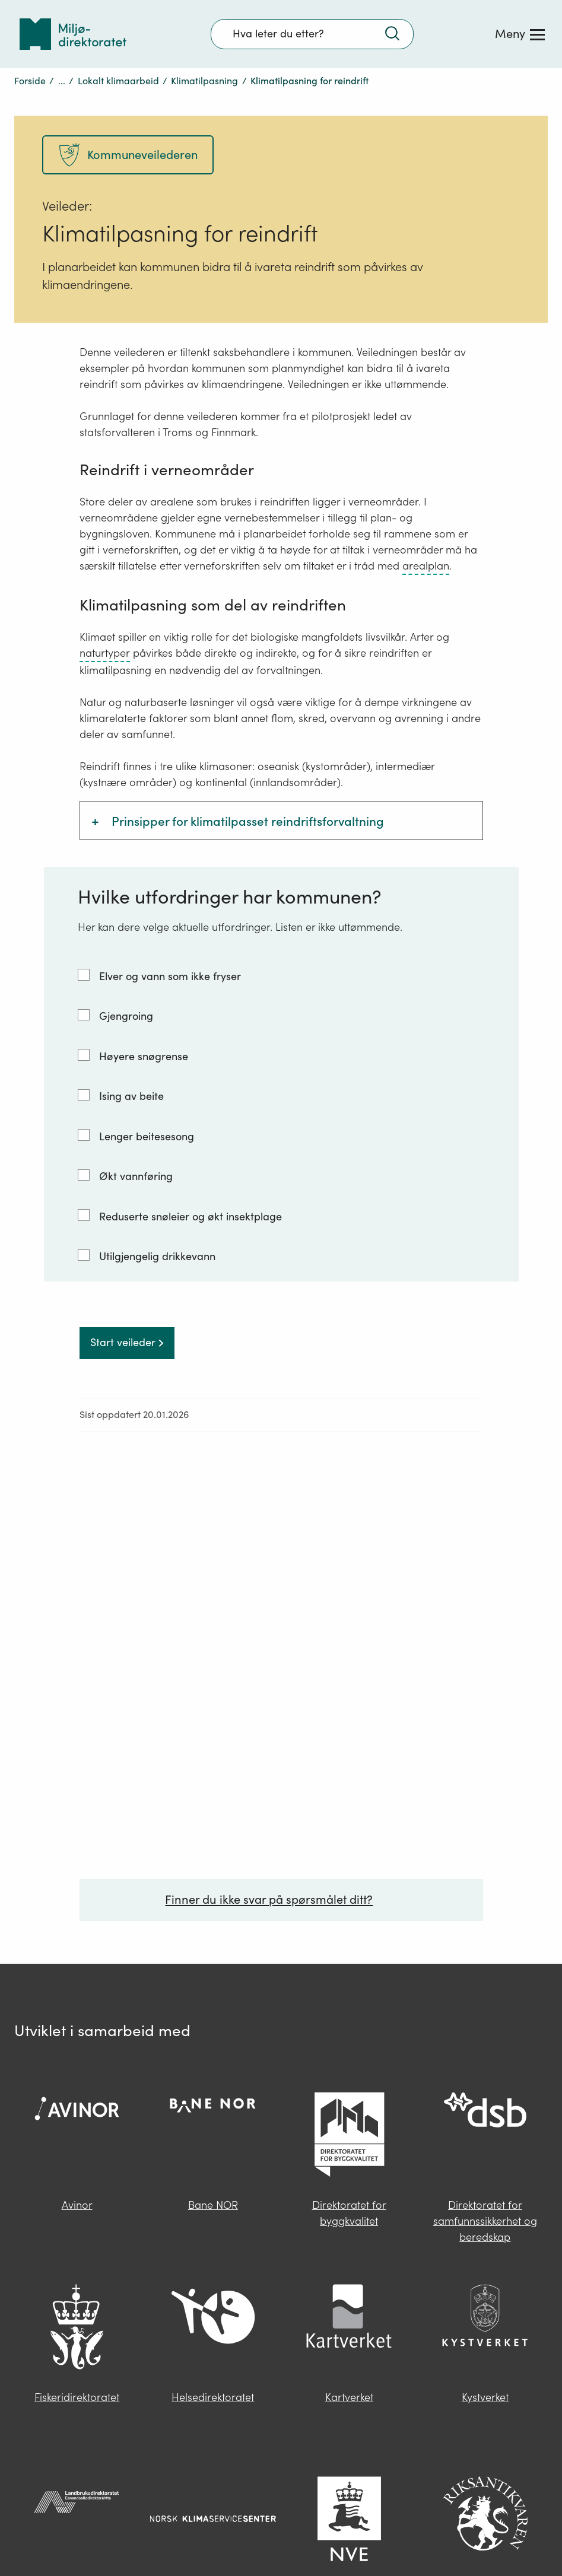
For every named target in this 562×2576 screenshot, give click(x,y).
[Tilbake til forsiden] (73, 34)
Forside (30, 81)
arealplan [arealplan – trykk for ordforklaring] (425, 566)
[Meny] (520, 34)
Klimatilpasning (204, 81)
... (61, 81)
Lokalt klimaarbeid (118, 81)
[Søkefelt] (312, 34)
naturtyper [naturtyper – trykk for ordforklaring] (105, 653)
